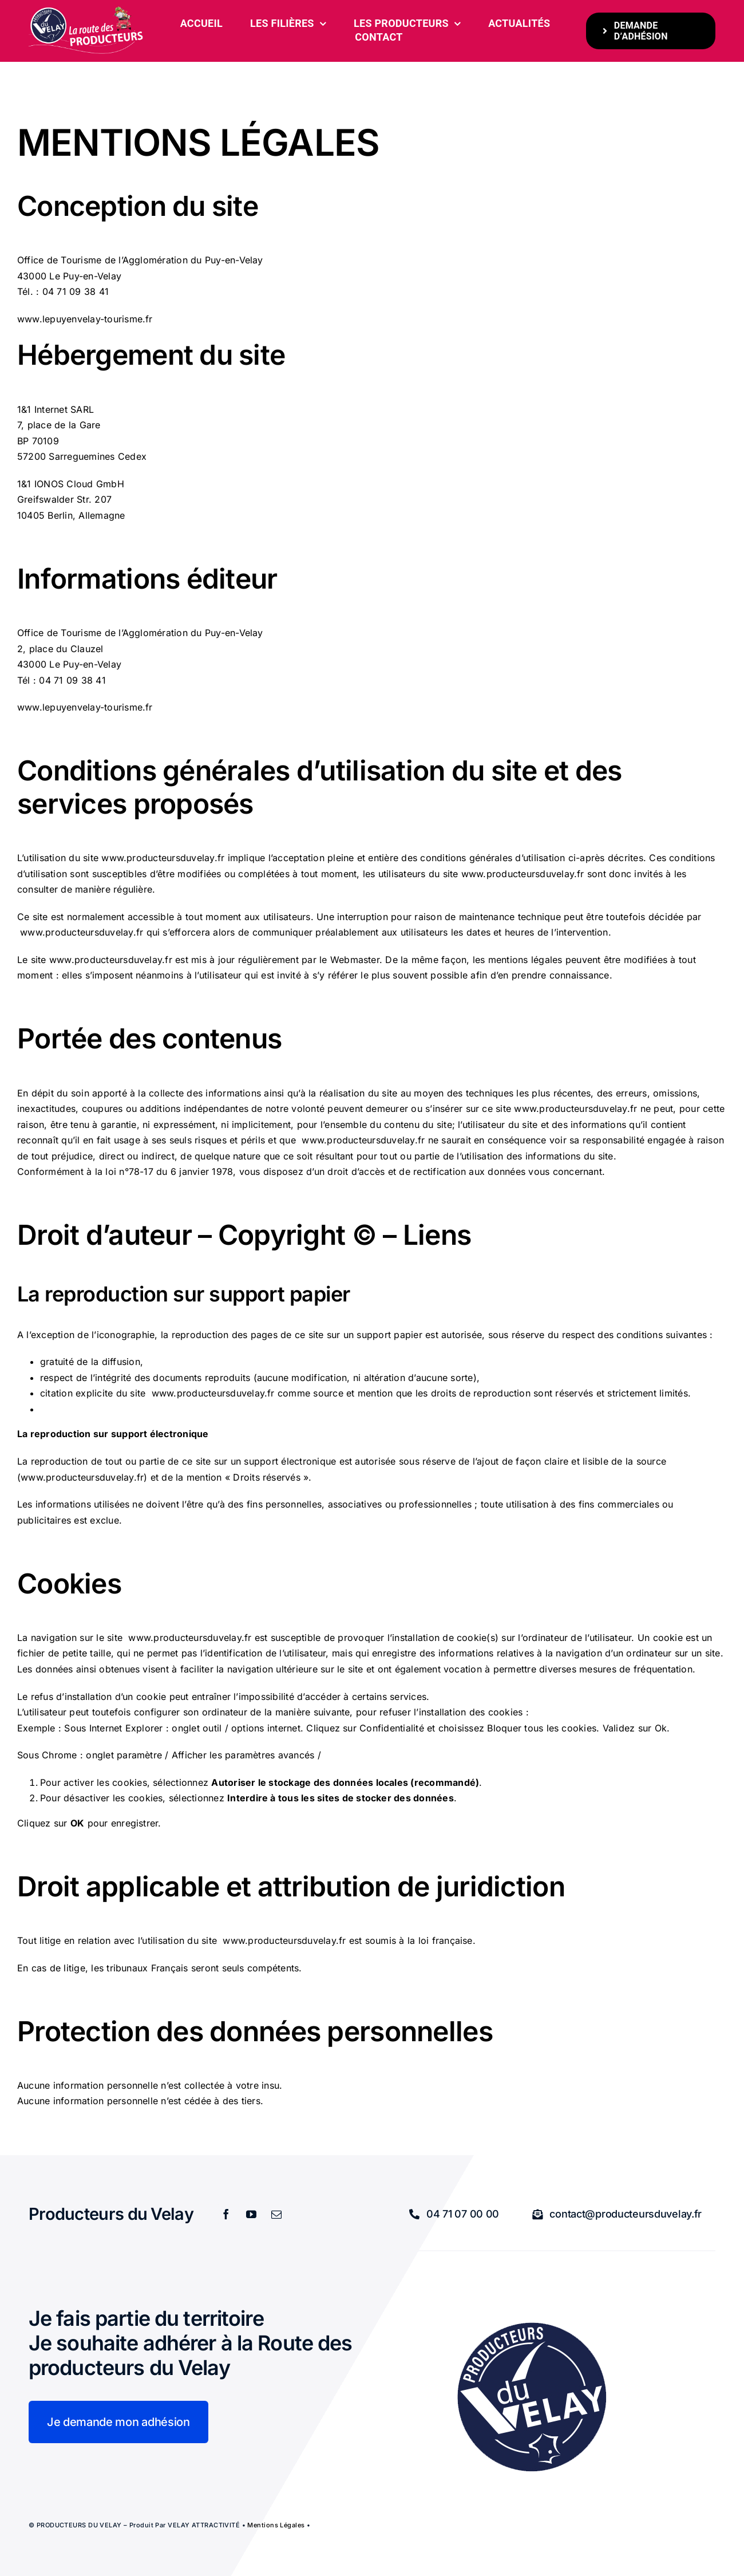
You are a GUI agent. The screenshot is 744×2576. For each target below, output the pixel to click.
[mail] (276, 2213)
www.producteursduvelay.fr (162, 857)
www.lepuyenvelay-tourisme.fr (85, 318)
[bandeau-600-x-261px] (86, 10)
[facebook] (226, 2213)
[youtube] (251, 2213)
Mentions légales (275, 2524)
